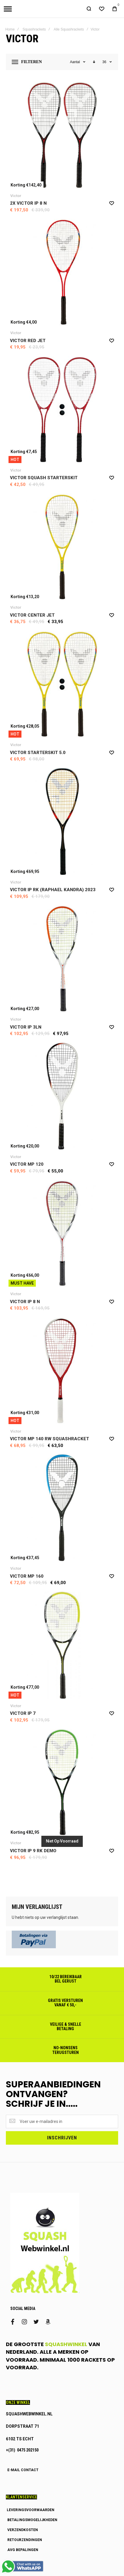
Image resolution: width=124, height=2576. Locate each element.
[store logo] (21, 10)
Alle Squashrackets (69, 33)
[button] (111, 206)
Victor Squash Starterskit (44, 481)
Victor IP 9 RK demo (33, 1854)
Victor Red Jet (28, 343)
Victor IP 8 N (25, 1305)
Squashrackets (34, 33)
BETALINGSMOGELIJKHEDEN (32, 2523)
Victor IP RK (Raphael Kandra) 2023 (52, 893)
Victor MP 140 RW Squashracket (49, 1442)
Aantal (75, 65)
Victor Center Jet (32, 618)
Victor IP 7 (23, 1716)
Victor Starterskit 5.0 (38, 755)
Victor (15, 199)
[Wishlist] (101, 10)
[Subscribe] (62, 2141)
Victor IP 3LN (25, 1030)
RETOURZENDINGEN (24, 2543)
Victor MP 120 (26, 1167)
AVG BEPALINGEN (22, 2553)
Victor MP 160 (26, 1579)
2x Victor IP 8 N (28, 206)
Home (10, 33)
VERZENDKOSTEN (22, 2533)
